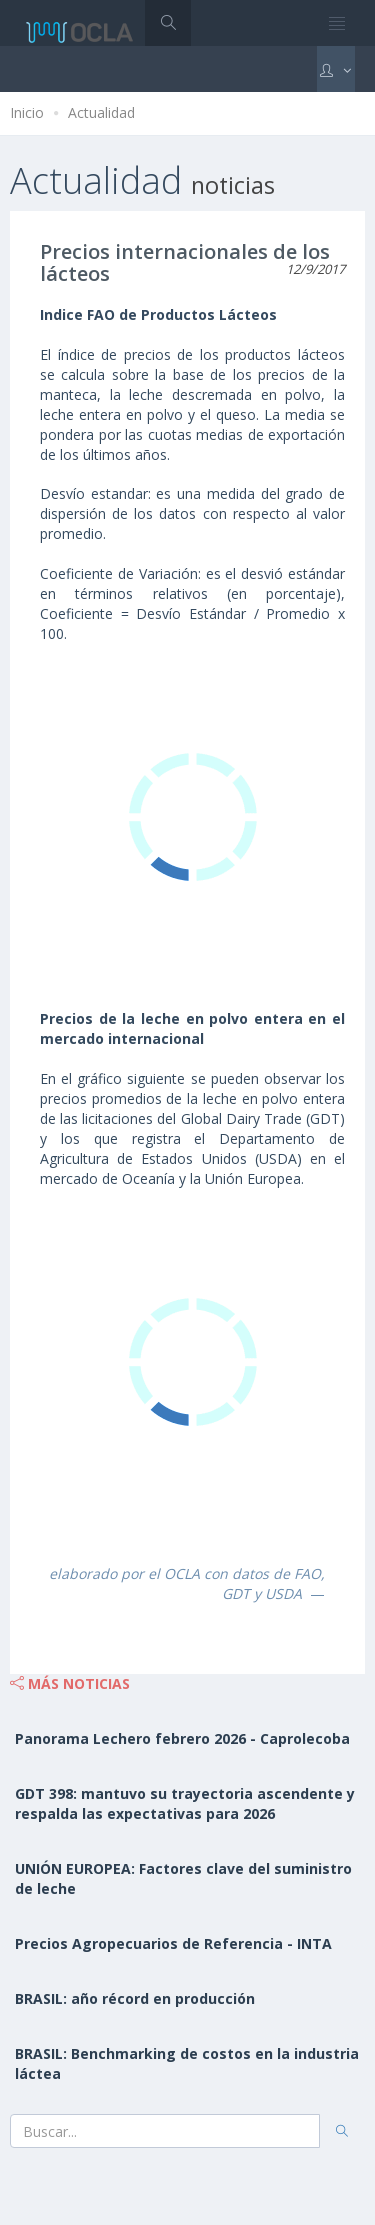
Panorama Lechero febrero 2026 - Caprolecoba (182, 1738)
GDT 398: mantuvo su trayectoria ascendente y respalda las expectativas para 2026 (185, 1803)
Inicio (27, 112)
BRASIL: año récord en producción (135, 1998)
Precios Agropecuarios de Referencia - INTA (173, 1943)
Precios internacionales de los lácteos (185, 262)
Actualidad (101, 112)
